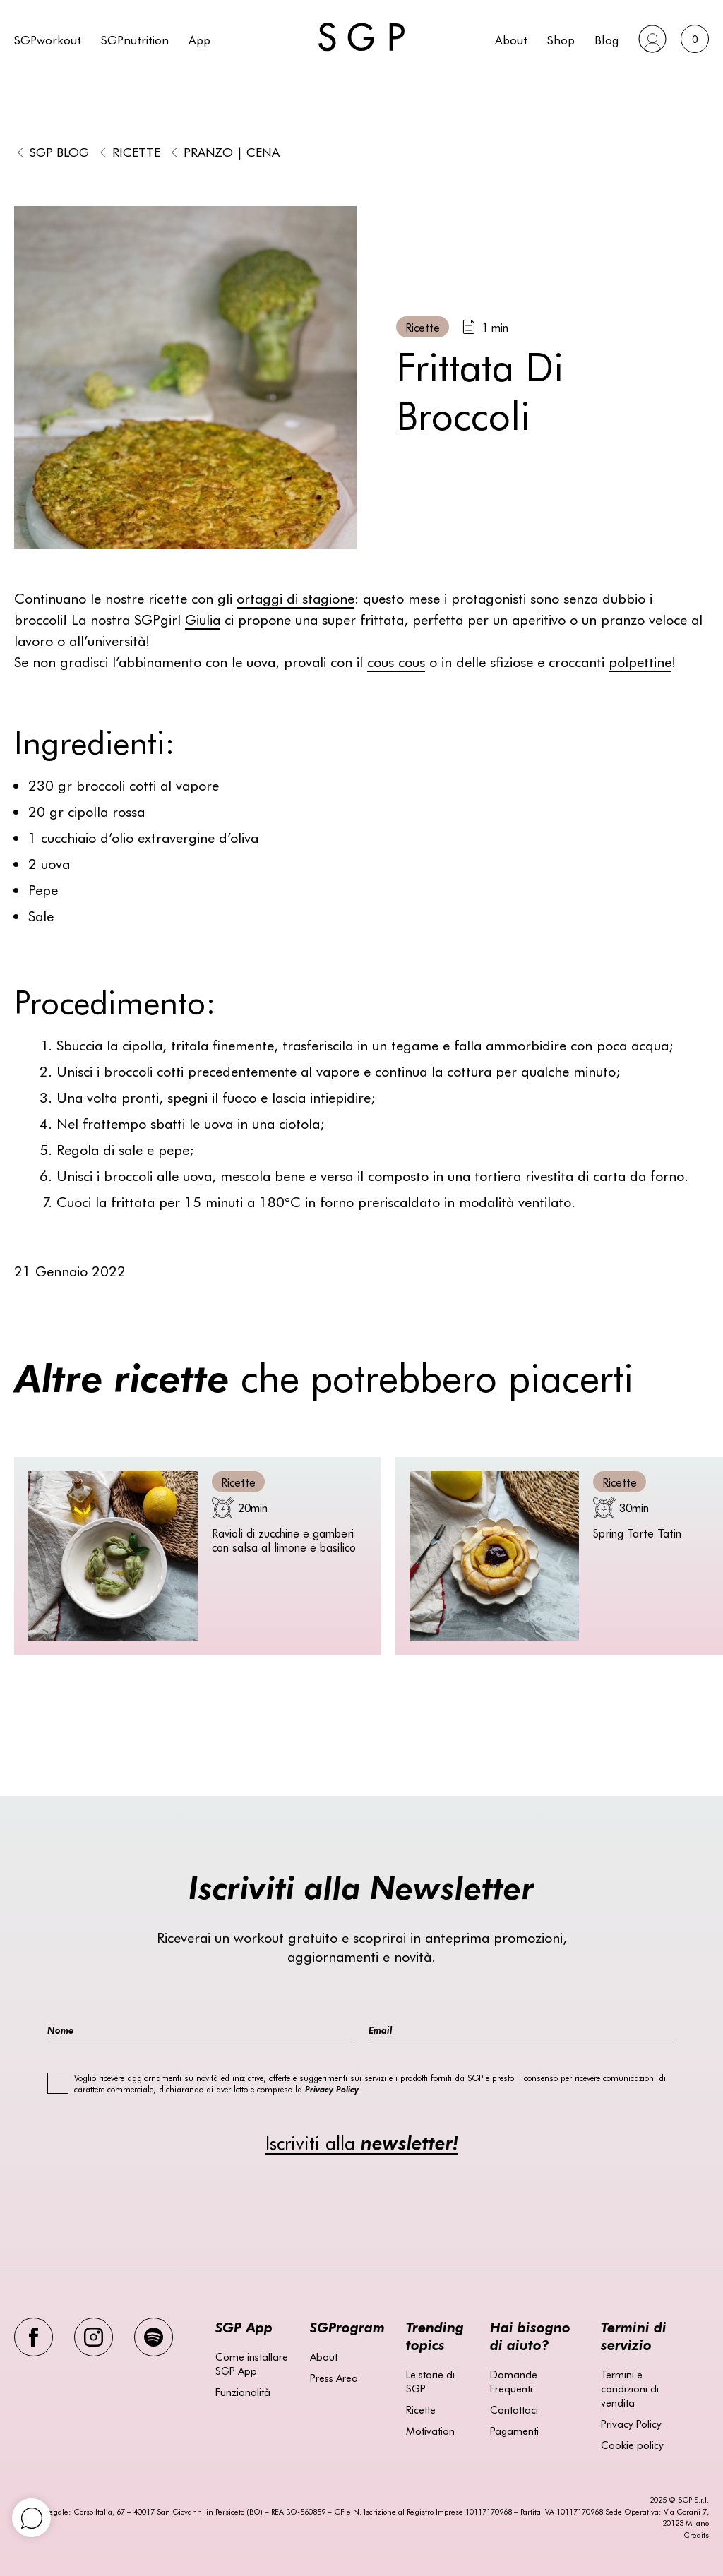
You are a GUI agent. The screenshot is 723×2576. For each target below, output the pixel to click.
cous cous (396, 661)
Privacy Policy (631, 2423)
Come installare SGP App (251, 2363)
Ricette (136, 151)
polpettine (640, 661)
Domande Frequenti (513, 2381)
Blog (606, 39)
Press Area (334, 2378)
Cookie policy (632, 2445)
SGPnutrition (135, 39)
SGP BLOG (59, 151)
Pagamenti (514, 2431)
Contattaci (514, 2409)
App (199, 39)
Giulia (202, 618)
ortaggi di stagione (295, 597)
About (511, 39)
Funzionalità (242, 2392)
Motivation (430, 2431)
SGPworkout (47, 39)
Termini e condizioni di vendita (630, 2388)
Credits (696, 2534)
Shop (561, 39)
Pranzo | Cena (232, 151)
